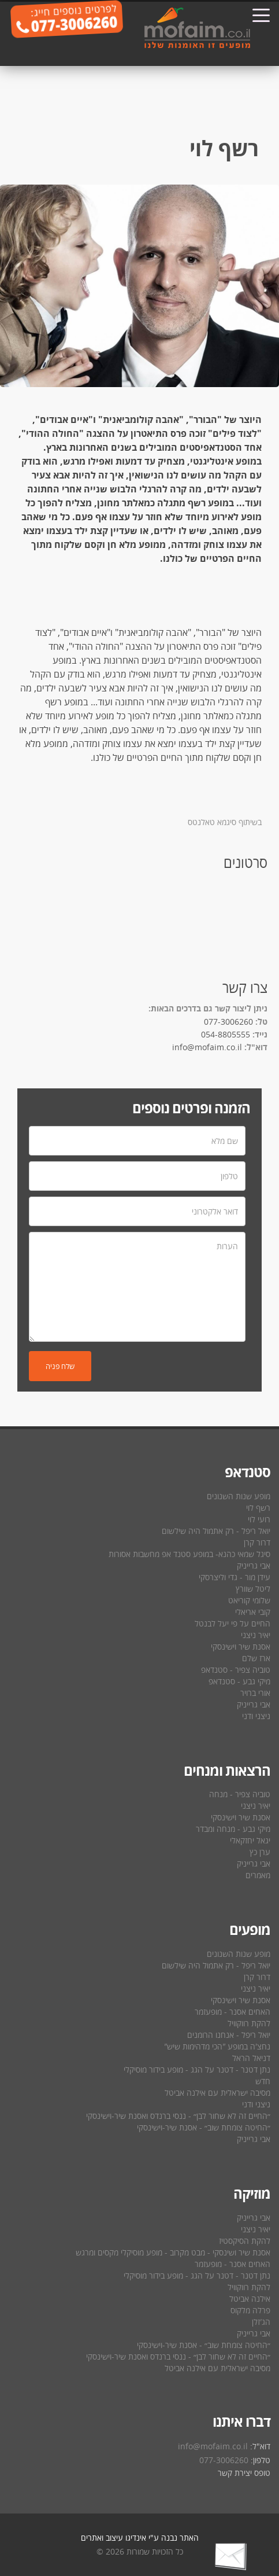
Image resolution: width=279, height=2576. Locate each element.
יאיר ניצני (255, 1634)
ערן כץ (260, 1851)
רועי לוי (259, 1519)
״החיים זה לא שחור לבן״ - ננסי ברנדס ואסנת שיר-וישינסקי (178, 2115)
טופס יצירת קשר (244, 2472)
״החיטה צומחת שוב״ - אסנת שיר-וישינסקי (203, 2127)
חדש (262, 2080)
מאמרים (257, 1875)
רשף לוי (258, 1507)
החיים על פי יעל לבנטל (232, 1623)
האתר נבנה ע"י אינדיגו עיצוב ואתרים (140, 2537)
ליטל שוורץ (253, 1588)
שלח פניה (60, 1366)
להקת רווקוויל (249, 2023)
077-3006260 (228, 1021)
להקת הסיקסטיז (244, 2240)
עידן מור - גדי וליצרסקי (234, 1577)
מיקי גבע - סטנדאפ (239, 1681)
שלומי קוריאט (249, 1600)
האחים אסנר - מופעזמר (232, 2011)
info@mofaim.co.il (207, 1047)
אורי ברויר (255, 1692)
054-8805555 (225, 1034)
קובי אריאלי (252, 1611)
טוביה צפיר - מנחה (239, 1794)
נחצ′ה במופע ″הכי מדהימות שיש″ (217, 2046)
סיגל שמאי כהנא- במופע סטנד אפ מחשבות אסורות (189, 1553)
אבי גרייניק (253, 1565)
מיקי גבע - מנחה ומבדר (233, 1828)
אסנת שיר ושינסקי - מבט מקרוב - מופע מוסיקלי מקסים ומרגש (173, 2252)
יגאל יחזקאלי (250, 1840)
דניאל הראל (251, 2057)
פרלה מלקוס (250, 2310)
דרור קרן (257, 1542)
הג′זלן (261, 2321)
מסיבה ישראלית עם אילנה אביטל (217, 2092)
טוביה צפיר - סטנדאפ (235, 1669)
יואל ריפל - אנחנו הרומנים (228, 2034)
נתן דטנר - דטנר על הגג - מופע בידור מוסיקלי (197, 2069)
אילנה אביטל (249, 2298)
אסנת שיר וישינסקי (240, 1646)
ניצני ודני (256, 1715)
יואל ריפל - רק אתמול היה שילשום (216, 1530)
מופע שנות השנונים (238, 1496)
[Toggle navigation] (261, 14)
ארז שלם (256, 1658)
